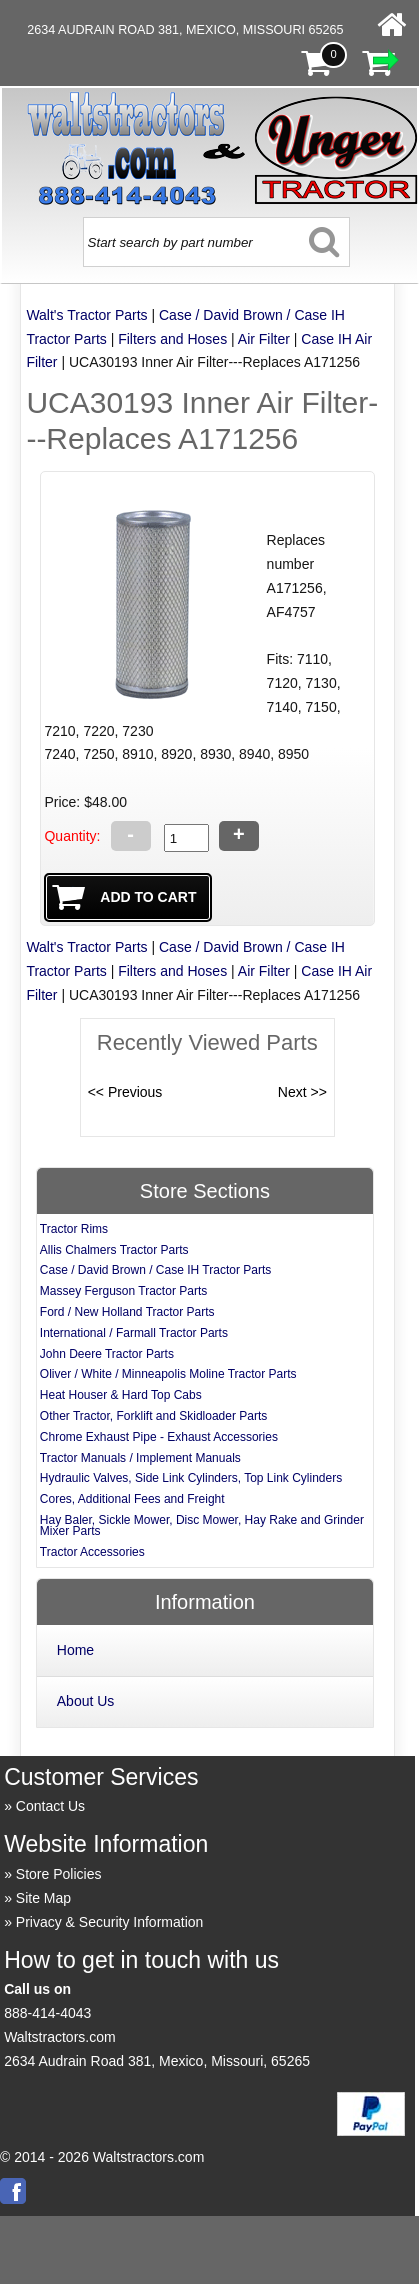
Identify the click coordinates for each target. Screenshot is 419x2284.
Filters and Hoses (172, 339)
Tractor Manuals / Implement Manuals (140, 1458)
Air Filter (264, 339)
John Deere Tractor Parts (107, 1354)
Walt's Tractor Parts (86, 315)
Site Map (43, 1898)
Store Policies (59, 1874)
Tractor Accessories (92, 1552)
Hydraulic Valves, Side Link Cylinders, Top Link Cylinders (191, 1478)
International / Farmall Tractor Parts (134, 1333)
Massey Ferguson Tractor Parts (123, 1291)
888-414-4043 (47, 2013)
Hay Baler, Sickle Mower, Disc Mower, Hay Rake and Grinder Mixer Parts (202, 1525)
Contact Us (50, 1806)
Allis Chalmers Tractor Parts (114, 1250)
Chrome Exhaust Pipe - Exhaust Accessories (159, 1437)
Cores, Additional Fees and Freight (132, 1499)
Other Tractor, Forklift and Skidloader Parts (153, 1416)
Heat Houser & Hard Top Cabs (121, 1395)
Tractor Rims (74, 1229)
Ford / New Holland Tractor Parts (127, 1312)
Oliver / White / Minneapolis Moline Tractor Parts (168, 1374)
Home (75, 1650)
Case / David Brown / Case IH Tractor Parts (155, 1270)
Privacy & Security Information (110, 1922)
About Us (86, 1701)
